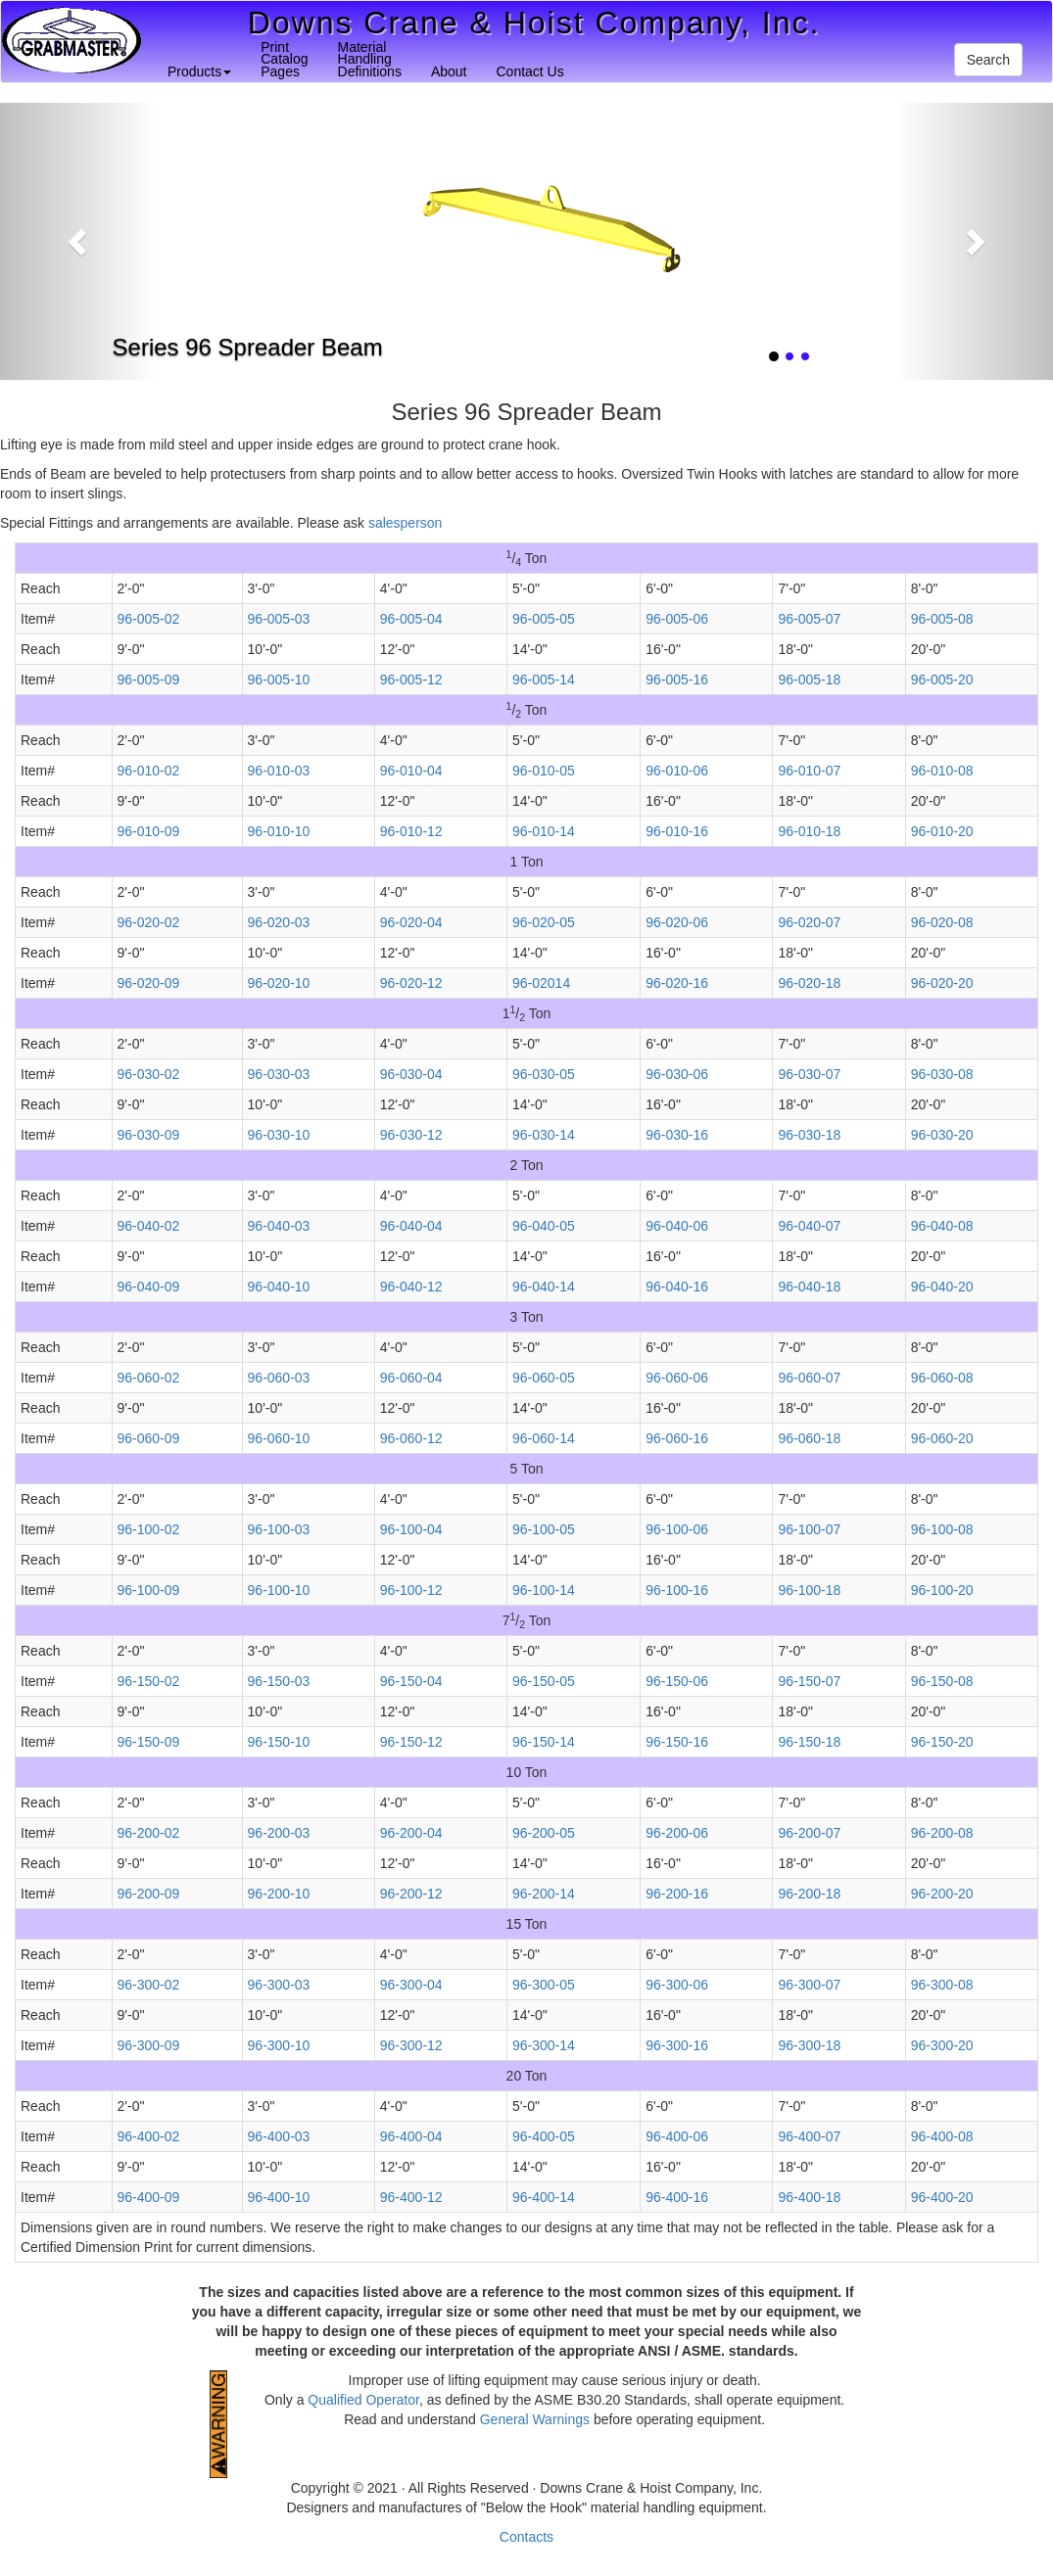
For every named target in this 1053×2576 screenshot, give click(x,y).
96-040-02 (149, 1226)
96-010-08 (942, 770)
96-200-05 (543, 1833)
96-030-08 (942, 1074)
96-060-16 (677, 1438)
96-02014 (541, 983)
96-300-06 (677, 1984)
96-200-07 (809, 1833)
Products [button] (199, 71)
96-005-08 (942, 619)
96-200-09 (149, 1893)
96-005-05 (543, 619)
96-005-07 (809, 619)
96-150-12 (411, 1742)
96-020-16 (677, 983)
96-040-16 (677, 1286)
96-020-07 (809, 922)
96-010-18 (809, 831)
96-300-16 (677, 2045)
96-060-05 (543, 1377)
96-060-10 (279, 1438)
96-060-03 (279, 1377)
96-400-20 (942, 2197)
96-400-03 (279, 2136)
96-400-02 (149, 2136)
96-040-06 (677, 1226)
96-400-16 (677, 2197)
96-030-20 (942, 1135)
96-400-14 (543, 2197)
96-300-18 (809, 2045)
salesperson (405, 523)
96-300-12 (411, 2045)
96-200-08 (942, 1833)
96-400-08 (942, 2136)
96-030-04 (411, 1074)
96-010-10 (279, 831)
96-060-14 (543, 1438)
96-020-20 (942, 983)
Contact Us (529, 71)
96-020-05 (543, 922)
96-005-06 (677, 619)
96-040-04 (411, 1226)
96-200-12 (411, 1893)
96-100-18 (809, 1590)
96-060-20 (942, 1438)
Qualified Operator (363, 2400)
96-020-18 (809, 983)
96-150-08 (942, 1681)
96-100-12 (411, 1590)
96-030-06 (677, 1074)
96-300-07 (809, 1984)
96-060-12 (411, 1438)
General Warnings (535, 2419)
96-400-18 (809, 2197)
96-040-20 (942, 1286)
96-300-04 (411, 1984)
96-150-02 (149, 1681)
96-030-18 (809, 1135)
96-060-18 (809, 1438)
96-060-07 (809, 1377)
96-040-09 (149, 1286)
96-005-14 (543, 679)
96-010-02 (149, 770)
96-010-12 (411, 831)
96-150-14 (543, 1742)
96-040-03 (279, 1226)
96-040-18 (809, 1286)
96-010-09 (149, 831)
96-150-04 (411, 1681)
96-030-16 (677, 1135)
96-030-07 (809, 1074)
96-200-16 (677, 1893)
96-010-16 (677, 831)
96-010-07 (809, 770)
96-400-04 (411, 2136)
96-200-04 (411, 1833)
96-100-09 (149, 1590)
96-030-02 (149, 1074)
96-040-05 (543, 1226)
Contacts (526, 2537)
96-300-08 (942, 1984)
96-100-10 (279, 1590)
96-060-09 (149, 1438)
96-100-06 (677, 1529)
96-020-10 (279, 983)
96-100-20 (942, 1590)
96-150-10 (279, 1742)
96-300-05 (543, 1984)
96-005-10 (279, 679)
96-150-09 (149, 1742)
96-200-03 (279, 1833)
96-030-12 (411, 1135)
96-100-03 (279, 1529)
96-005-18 (809, 679)
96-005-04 (411, 619)
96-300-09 (149, 2045)
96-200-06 (677, 1833)
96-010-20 (942, 831)
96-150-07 (809, 1681)
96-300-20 (942, 2045)
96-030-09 (149, 1135)
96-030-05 (543, 1074)
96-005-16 (677, 679)
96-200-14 (543, 1893)
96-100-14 (543, 1590)
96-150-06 (677, 1681)
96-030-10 (279, 1135)
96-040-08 (942, 1226)
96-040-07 (809, 1226)
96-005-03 (279, 619)
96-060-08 (942, 1377)
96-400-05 (543, 2136)
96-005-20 (942, 679)
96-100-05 (543, 1529)
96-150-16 (677, 1742)
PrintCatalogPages (284, 59)
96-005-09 (149, 679)
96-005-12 (411, 679)
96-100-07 (809, 1529)
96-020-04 (411, 922)
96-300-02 (149, 1984)
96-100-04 (411, 1529)
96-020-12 (411, 983)
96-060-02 (149, 1377)
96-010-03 (279, 770)
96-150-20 (942, 1742)
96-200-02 (149, 1833)
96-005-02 (149, 619)
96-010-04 (411, 770)
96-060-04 (411, 1377)
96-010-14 (543, 831)
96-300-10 (279, 2045)
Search (988, 60)
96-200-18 (809, 1893)
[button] (79, 241)
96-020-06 (677, 922)
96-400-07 (809, 2136)
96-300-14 (543, 2045)
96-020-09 (149, 983)
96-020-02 (149, 922)
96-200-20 (942, 1893)
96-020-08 (942, 922)
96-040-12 (411, 1286)
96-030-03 (279, 1074)
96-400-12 (411, 2197)
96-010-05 (543, 770)
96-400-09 (149, 2197)
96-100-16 (677, 1590)
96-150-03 (279, 1681)
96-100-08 (942, 1529)
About (449, 71)
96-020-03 (279, 922)
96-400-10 (279, 2197)
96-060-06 (677, 1377)
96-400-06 (677, 2136)
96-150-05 (543, 1681)
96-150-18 (809, 1742)
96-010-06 (677, 770)
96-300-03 (279, 1984)
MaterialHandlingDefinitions (370, 59)
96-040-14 (543, 1286)
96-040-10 (279, 1286)
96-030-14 (543, 1135)
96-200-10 (279, 1893)
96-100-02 (149, 1529)
